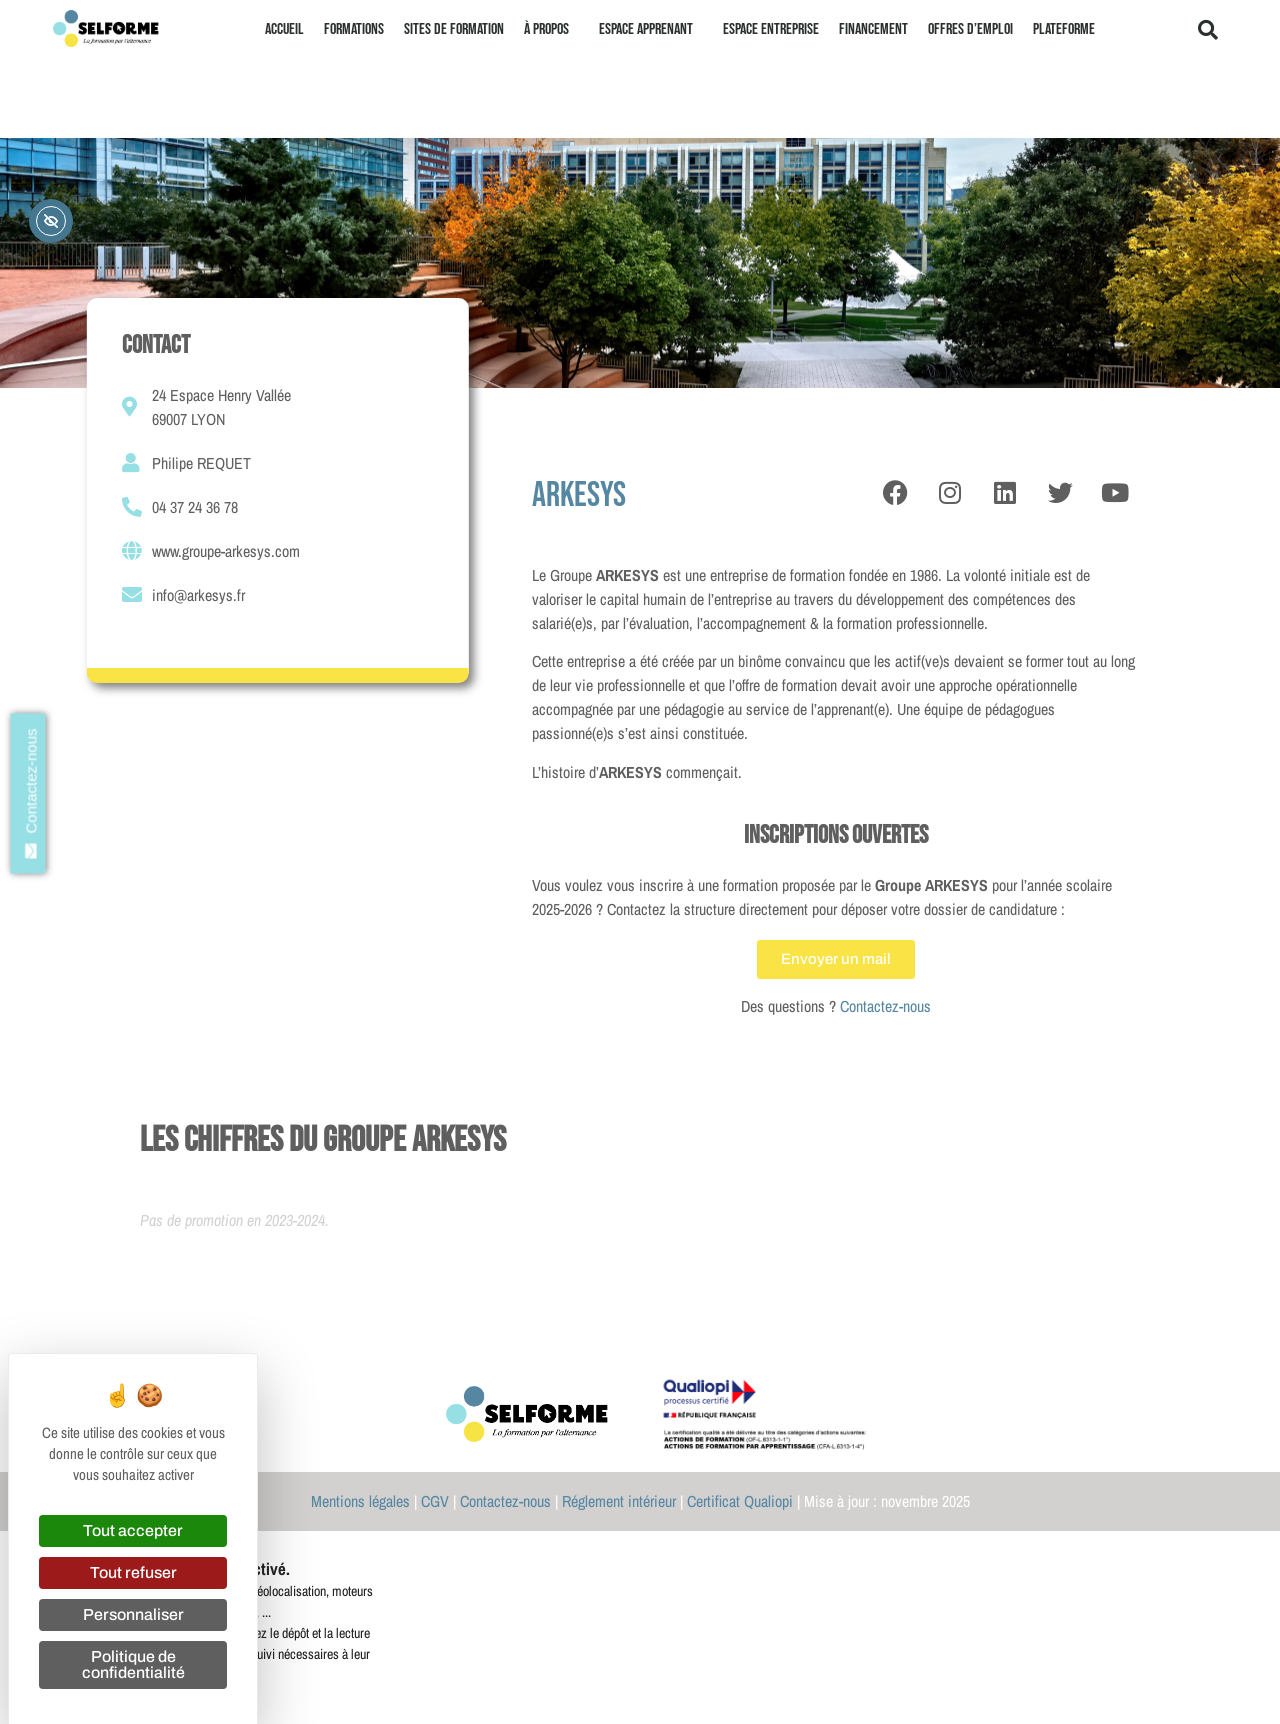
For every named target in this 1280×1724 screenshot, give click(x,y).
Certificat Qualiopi (740, 1501)
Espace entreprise (771, 29)
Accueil (284, 29)
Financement (873, 29)
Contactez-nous (885, 1006)
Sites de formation (454, 29)
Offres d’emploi (970, 29)
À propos (551, 30)
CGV (435, 1501)
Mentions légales (360, 1501)
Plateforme (1064, 29)
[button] (1208, 30)
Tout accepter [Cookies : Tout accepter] (133, 1530)
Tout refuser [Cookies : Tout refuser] (133, 1572)
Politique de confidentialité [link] (133, 1664)
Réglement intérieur (619, 1501)
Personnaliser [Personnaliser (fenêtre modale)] (133, 1614)
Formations (354, 29)
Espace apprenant (651, 30)
